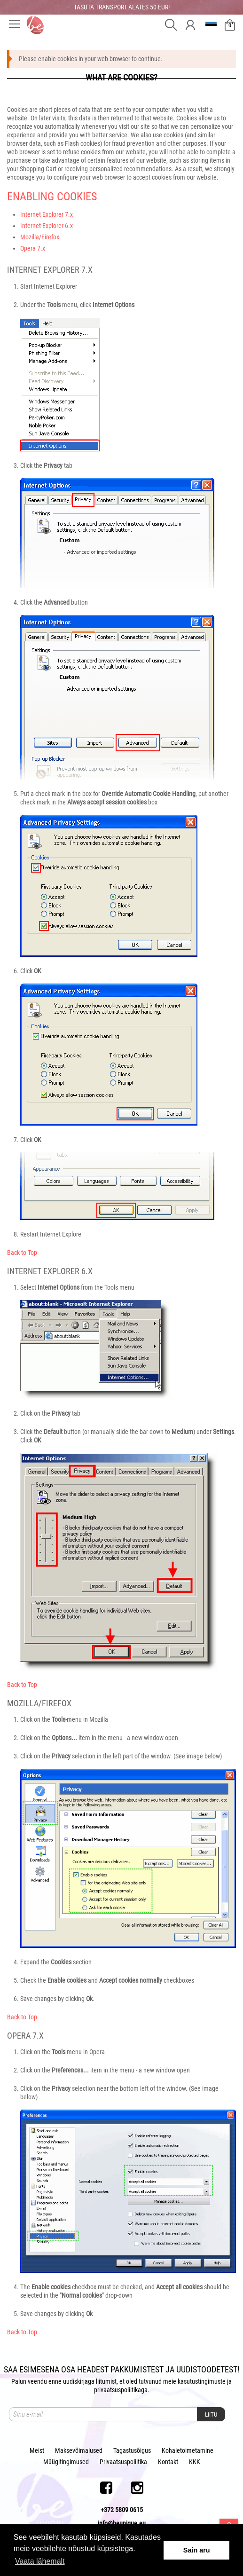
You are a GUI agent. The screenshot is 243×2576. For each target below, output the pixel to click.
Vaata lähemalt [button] (40, 2561)
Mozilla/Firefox (39, 237)
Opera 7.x (32, 248)
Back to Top (22, 1252)
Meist (37, 2450)
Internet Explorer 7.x (46, 214)
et (212, 25)
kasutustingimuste (202, 2381)
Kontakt (168, 2462)
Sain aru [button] (196, 2550)
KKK (194, 2462)
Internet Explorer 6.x (46, 225)
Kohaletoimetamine (187, 2450)
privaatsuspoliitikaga (121, 2390)
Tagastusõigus (132, 2450)
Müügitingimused (66, 2462)
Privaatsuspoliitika (123, 2462)
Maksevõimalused (78, 2450)
